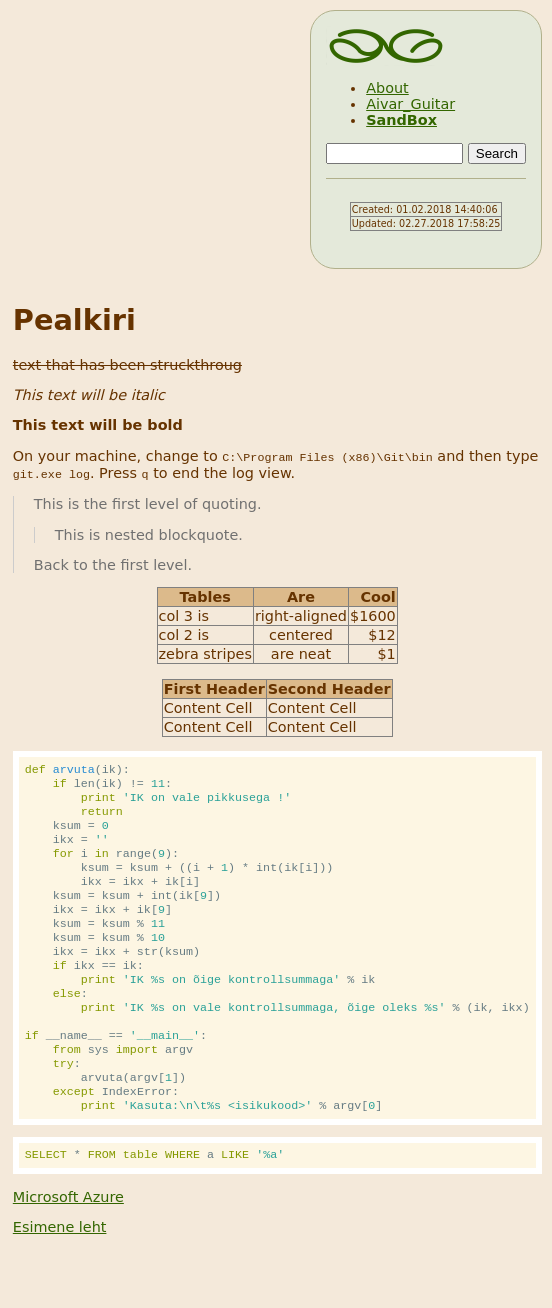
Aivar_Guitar (410, 104)
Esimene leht (60, 1277)
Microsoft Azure (68, 1247)
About (387, 88)
